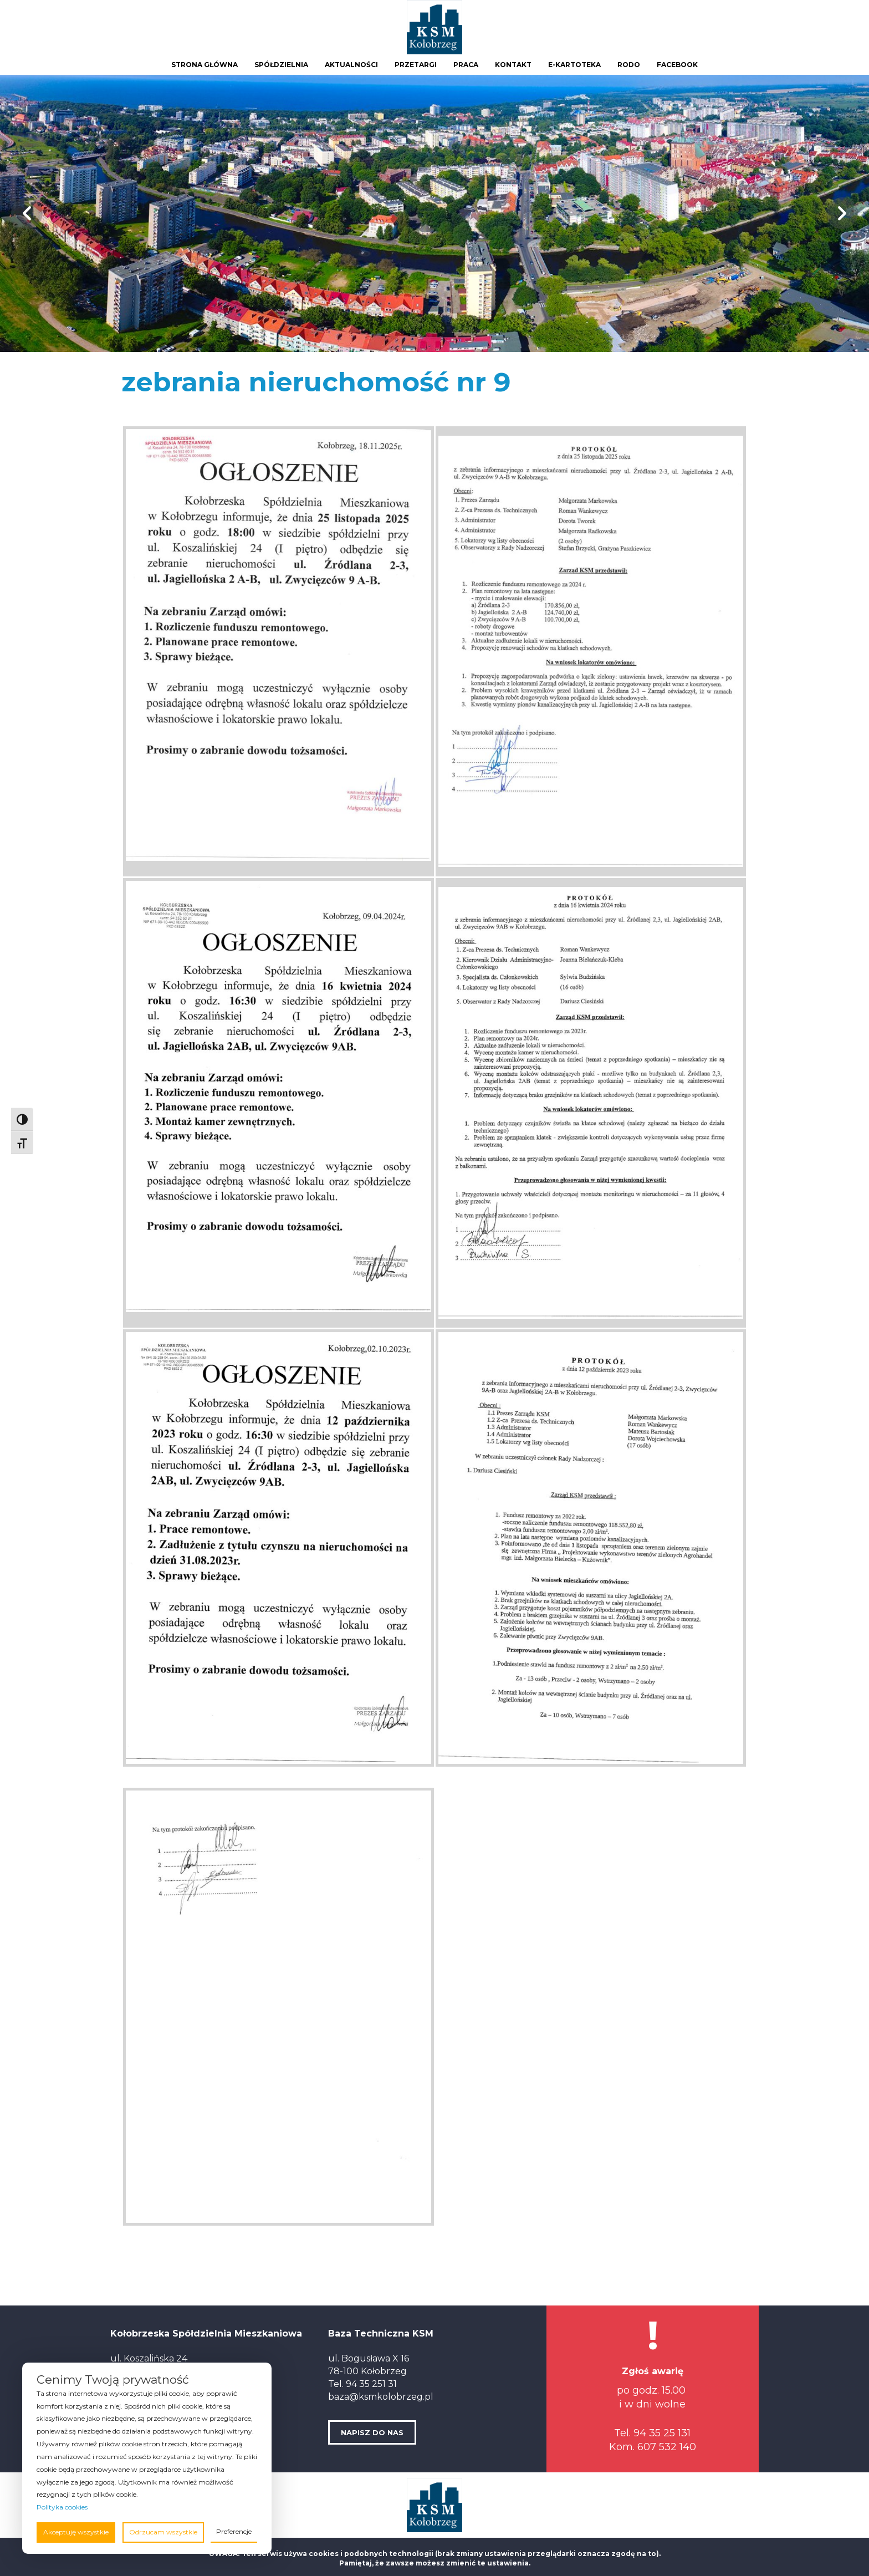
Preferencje (234, 2531)
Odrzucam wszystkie (163, 2532)
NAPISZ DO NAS (372, 2432)
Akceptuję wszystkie (76, 2532)
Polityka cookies (62, 2507)
